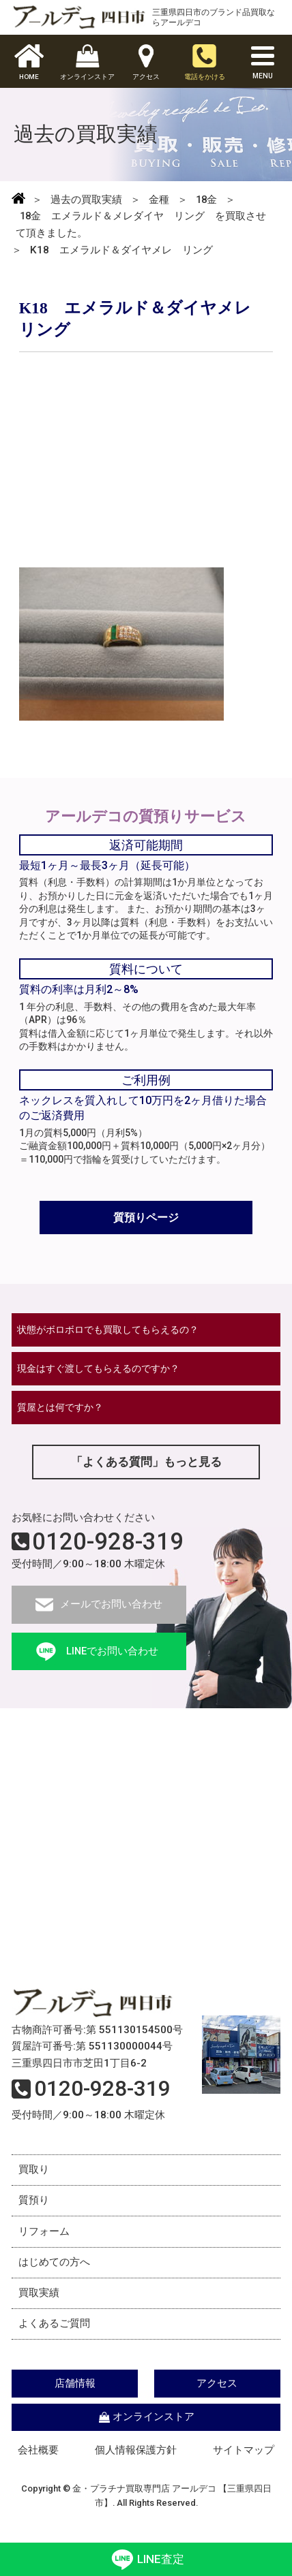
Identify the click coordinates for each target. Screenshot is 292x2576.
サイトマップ (243, 2463)
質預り (34, 2208)
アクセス (214, 2395)
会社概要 (38, 2463)
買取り (34, 2176)
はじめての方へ (55, 2272)
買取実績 (39, 2304)
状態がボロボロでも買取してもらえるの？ (115, 1332)
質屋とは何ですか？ (64, 1412)
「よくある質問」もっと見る (146, 1467)
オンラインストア (146, 2429)
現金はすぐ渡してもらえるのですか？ (105, 1372)
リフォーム (44, 2240)
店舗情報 (77, 2395)
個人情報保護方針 (136, 2463)
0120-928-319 (108, 1547)
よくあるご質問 (55, 2336)
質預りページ (146, 1218)
